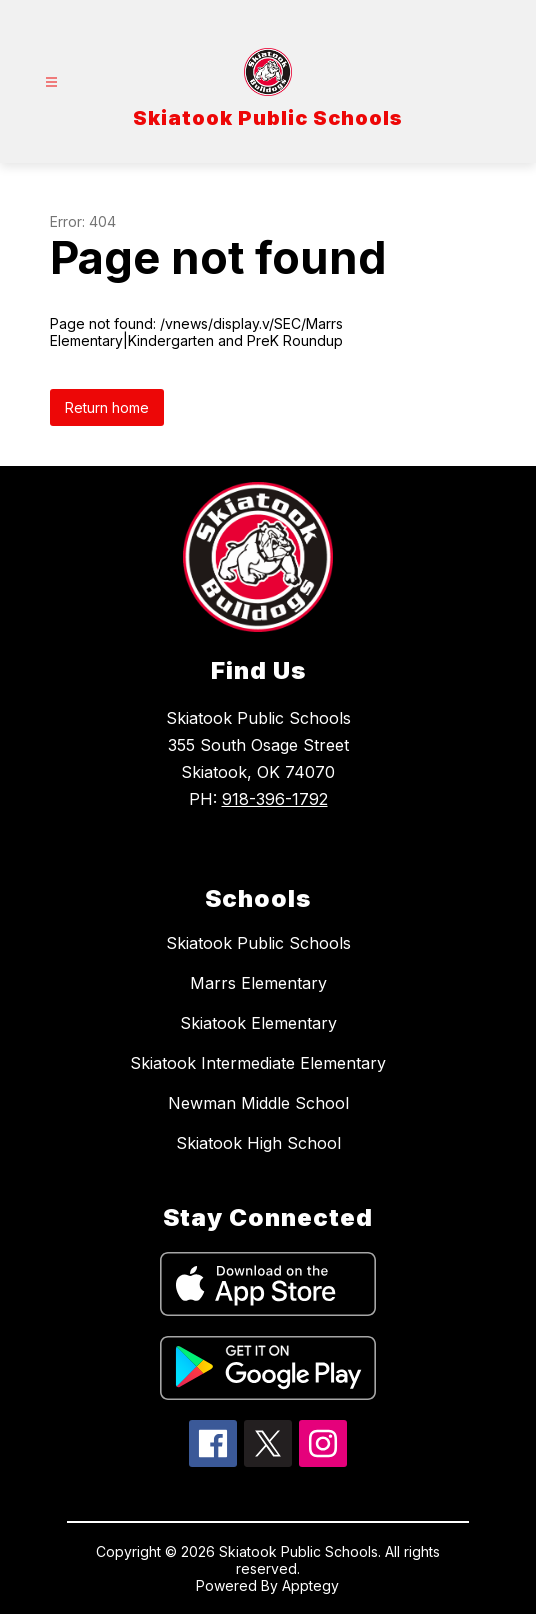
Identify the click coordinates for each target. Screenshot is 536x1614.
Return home (107, 407)
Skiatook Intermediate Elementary (258, 1063)
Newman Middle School (258, 1103)
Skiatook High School (258, 1143)
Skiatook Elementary (258, 1023)
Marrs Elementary (258, 983)
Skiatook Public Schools (258, 943)
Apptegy (310, 1585)
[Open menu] (51, 82)
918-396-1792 (275, 799)
